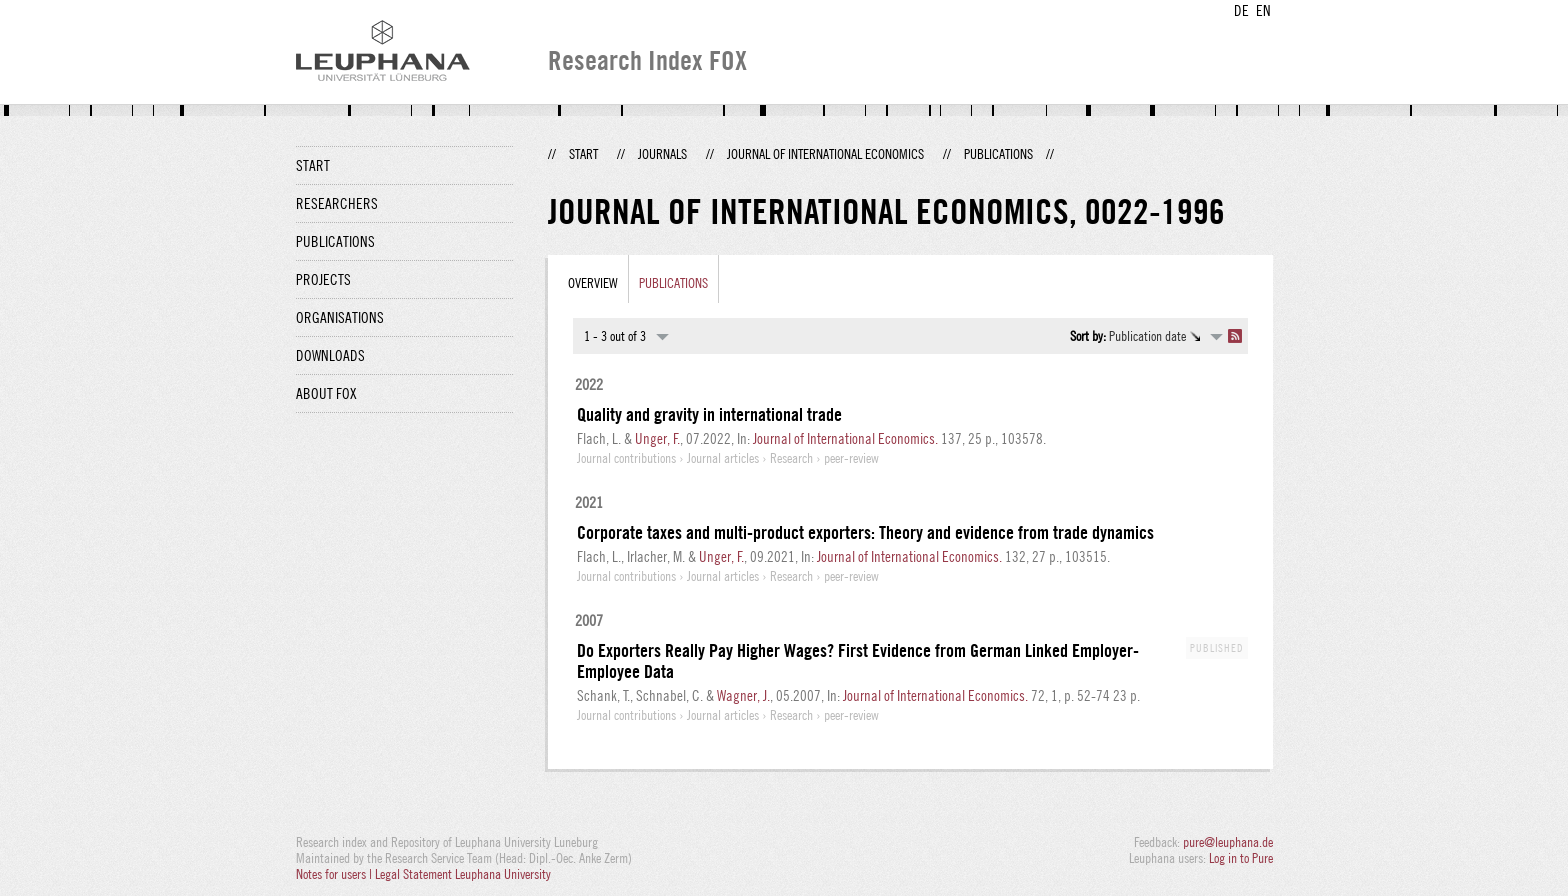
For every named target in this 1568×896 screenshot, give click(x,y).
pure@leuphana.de (1228, 842)
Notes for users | (335, 874)
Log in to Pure (1241, 858)
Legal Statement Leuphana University (463, 874)
